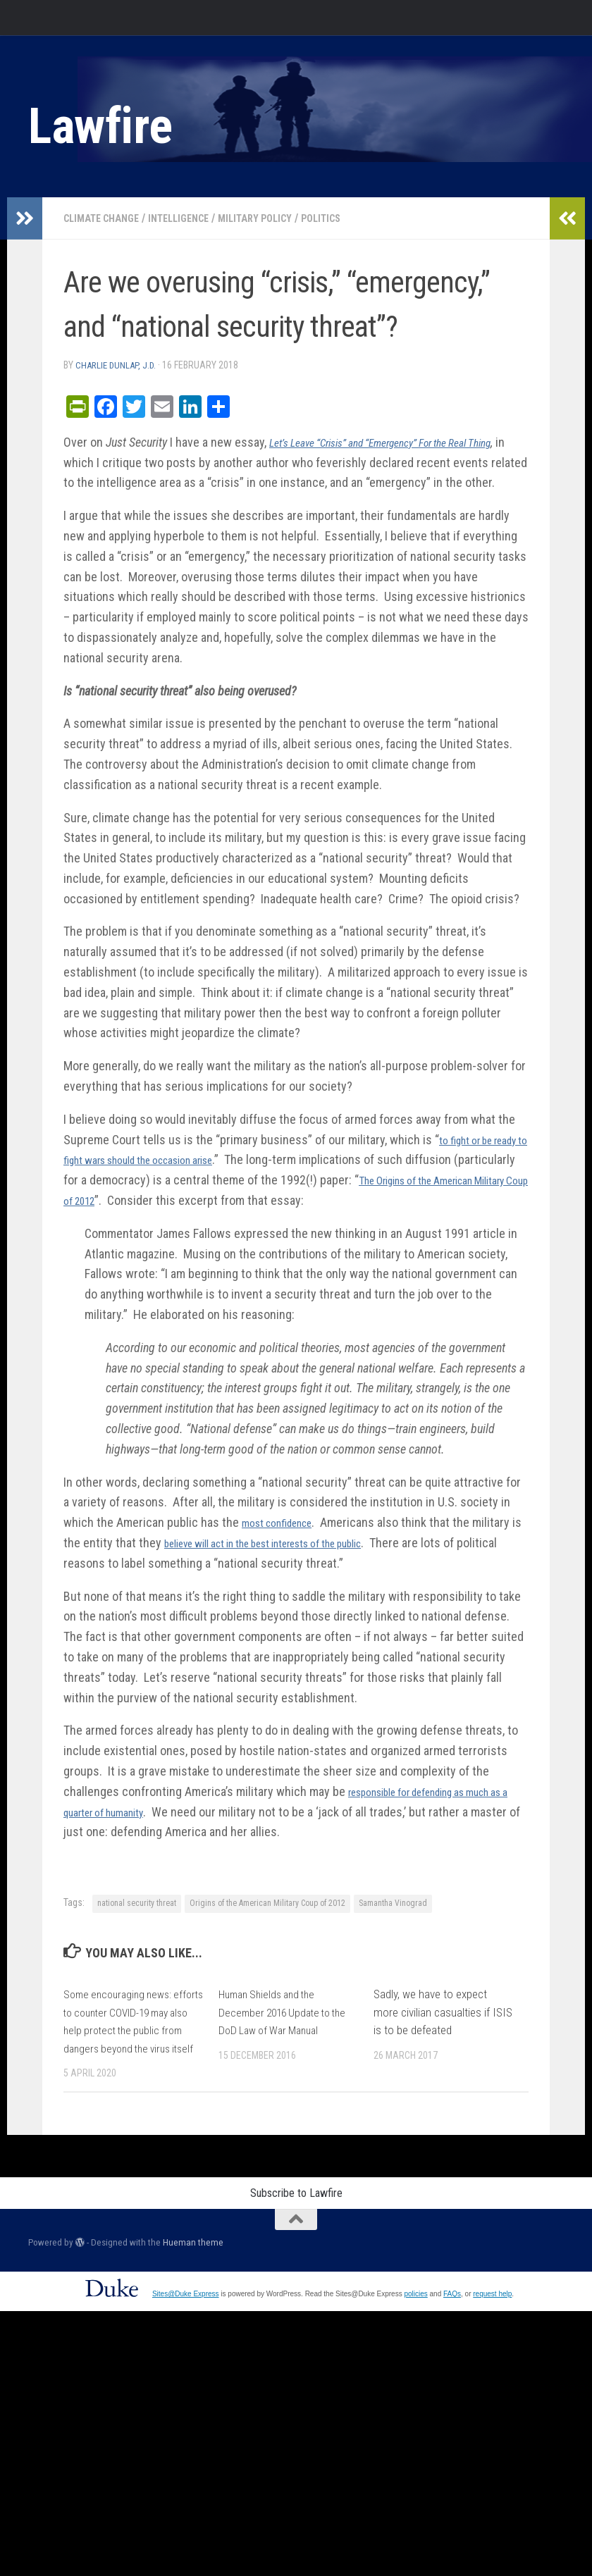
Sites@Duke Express (185, 2332)
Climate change (106, 218)
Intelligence (193, 218)
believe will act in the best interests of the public (301, 1562)
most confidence (285, 1542)
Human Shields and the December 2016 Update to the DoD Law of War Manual (287, 2032)
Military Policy (279, 218)
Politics (351, 218)
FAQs (452, 2332)
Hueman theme (193, 2279)
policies (415, 2332)
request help (492, 2332)
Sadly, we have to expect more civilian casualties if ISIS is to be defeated (443, 2032)
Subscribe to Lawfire (296, 2231)
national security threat (136, 1923)
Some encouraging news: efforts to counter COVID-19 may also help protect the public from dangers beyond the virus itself (128, 2050)
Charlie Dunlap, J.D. (118, 365)
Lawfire (100, 126)
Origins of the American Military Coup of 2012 (267, 1923)
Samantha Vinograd (393, 1923)
